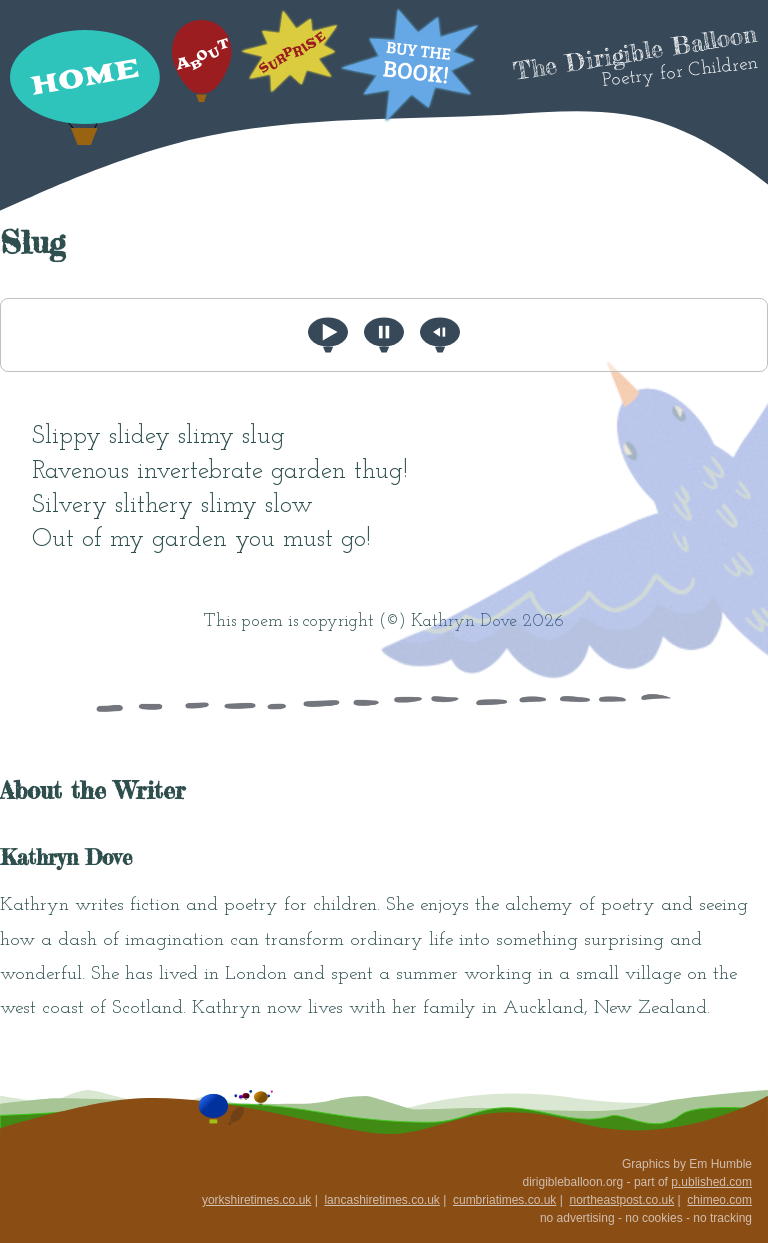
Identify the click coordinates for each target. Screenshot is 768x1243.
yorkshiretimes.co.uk (256, 1200)
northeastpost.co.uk (621, 1200)
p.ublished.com (711, 1182)
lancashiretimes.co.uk (381, 1200)
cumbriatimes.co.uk (504, 1200)
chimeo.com (719, 1200)
